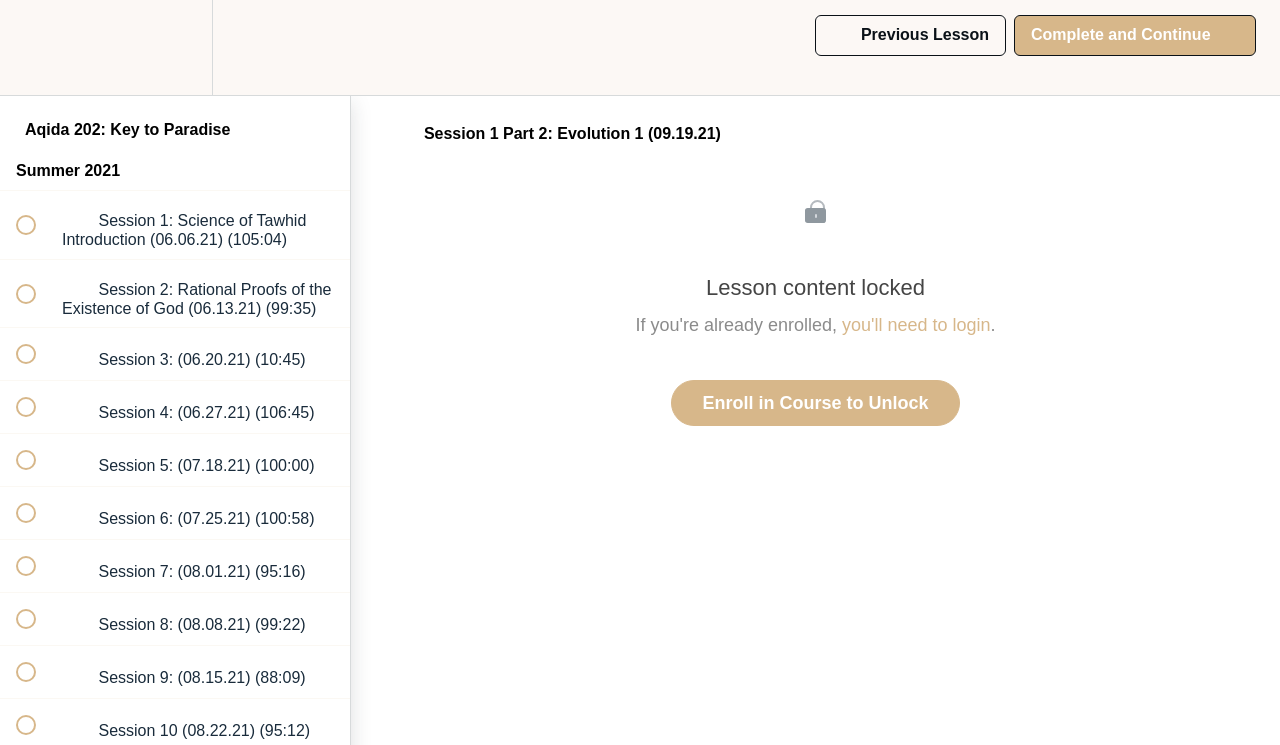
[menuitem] (175, 47)
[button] (37, 47)
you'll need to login (916, 325)
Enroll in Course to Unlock (815, 403)
